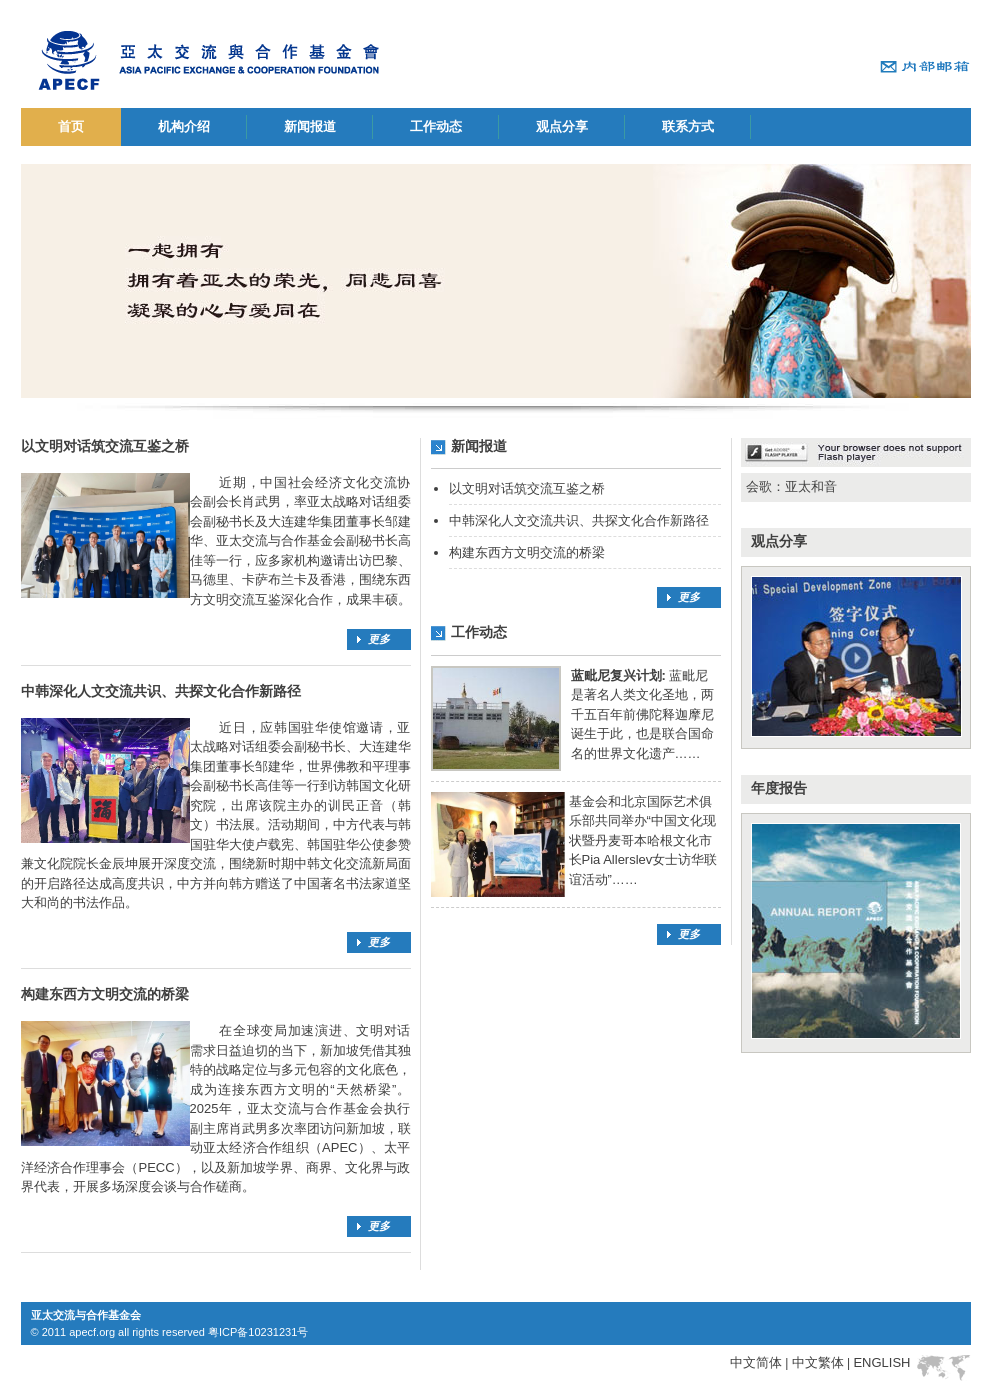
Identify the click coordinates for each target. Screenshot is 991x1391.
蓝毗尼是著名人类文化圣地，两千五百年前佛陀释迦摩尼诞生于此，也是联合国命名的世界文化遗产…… (642, 714)
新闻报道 (310, 126)
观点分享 (562, 126)
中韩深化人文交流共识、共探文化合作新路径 (579, 520)
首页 (71, 126)
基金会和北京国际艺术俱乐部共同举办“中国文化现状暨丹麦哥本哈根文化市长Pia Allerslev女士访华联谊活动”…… (643, 840)
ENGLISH (881, 1362)
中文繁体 (818, 1362)
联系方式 (688, 126)
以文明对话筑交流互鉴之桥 (527, 488)
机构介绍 (184, 126)
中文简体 (756, 1362)
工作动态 (436, 126)
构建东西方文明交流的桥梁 (527, 552)
